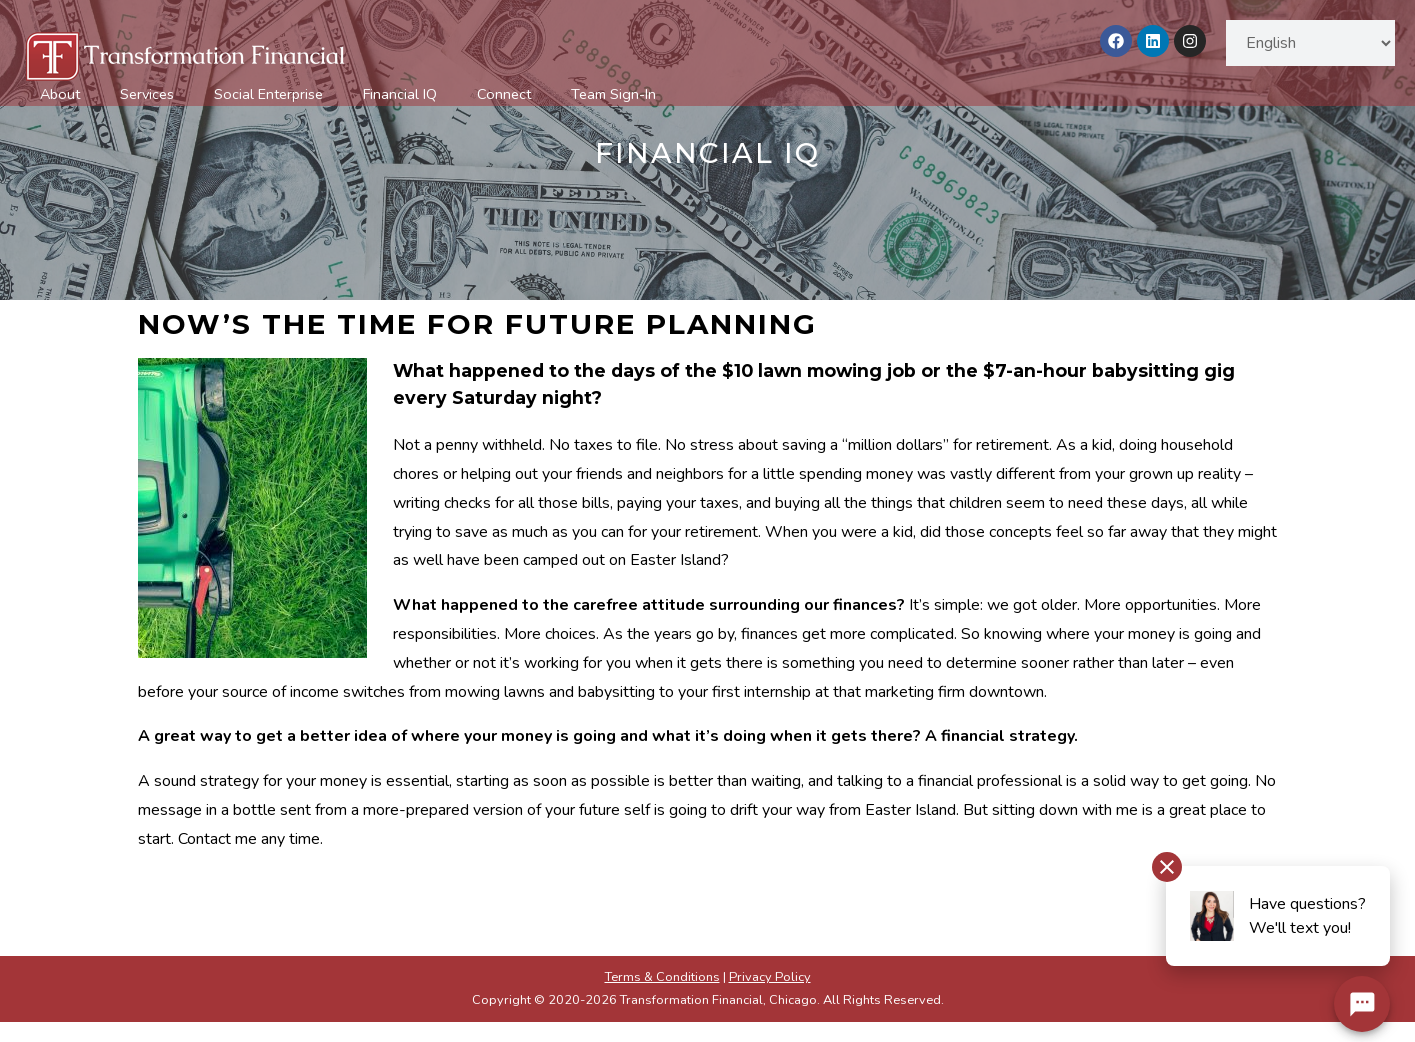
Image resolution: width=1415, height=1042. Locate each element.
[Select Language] (1310, 43)
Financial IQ (400, 94)
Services (147, 94)
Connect (504, 94)
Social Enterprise (268, 94)
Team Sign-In (613, 94)
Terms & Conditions (662, 977)
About (60, 94)
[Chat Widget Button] (1362, 1004)
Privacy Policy (770, 977)
